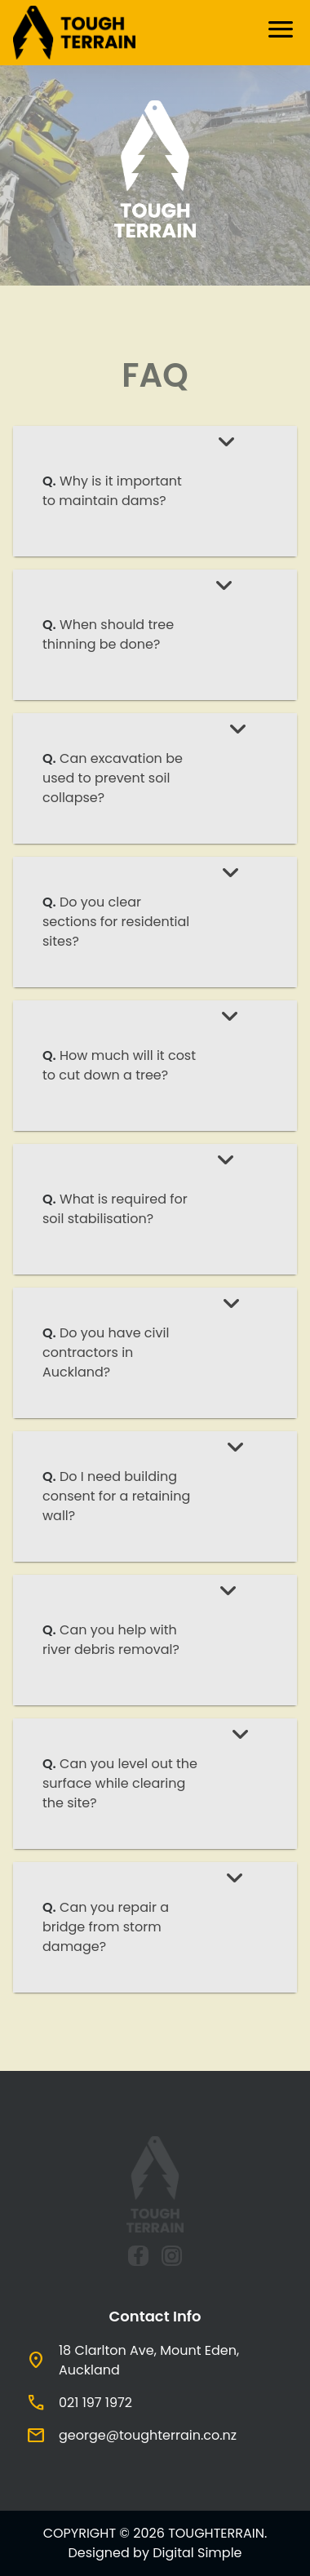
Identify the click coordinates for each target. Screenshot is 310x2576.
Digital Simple (197, 2552)
